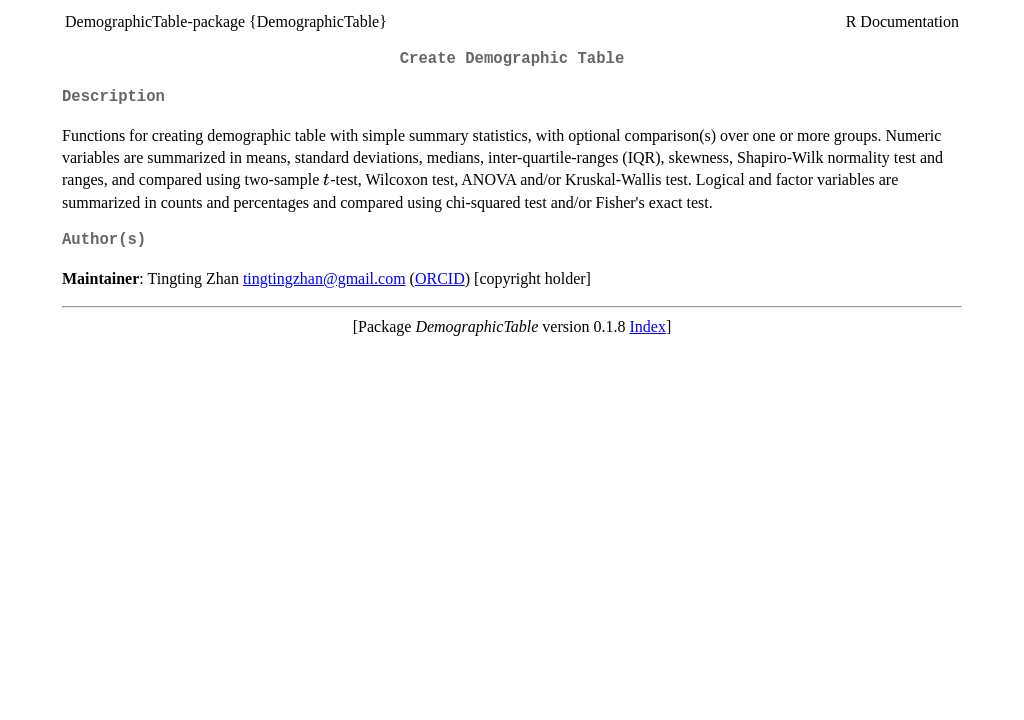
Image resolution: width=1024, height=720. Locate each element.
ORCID (440, 278)
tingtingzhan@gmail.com (324, 278)
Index (647, 326)
